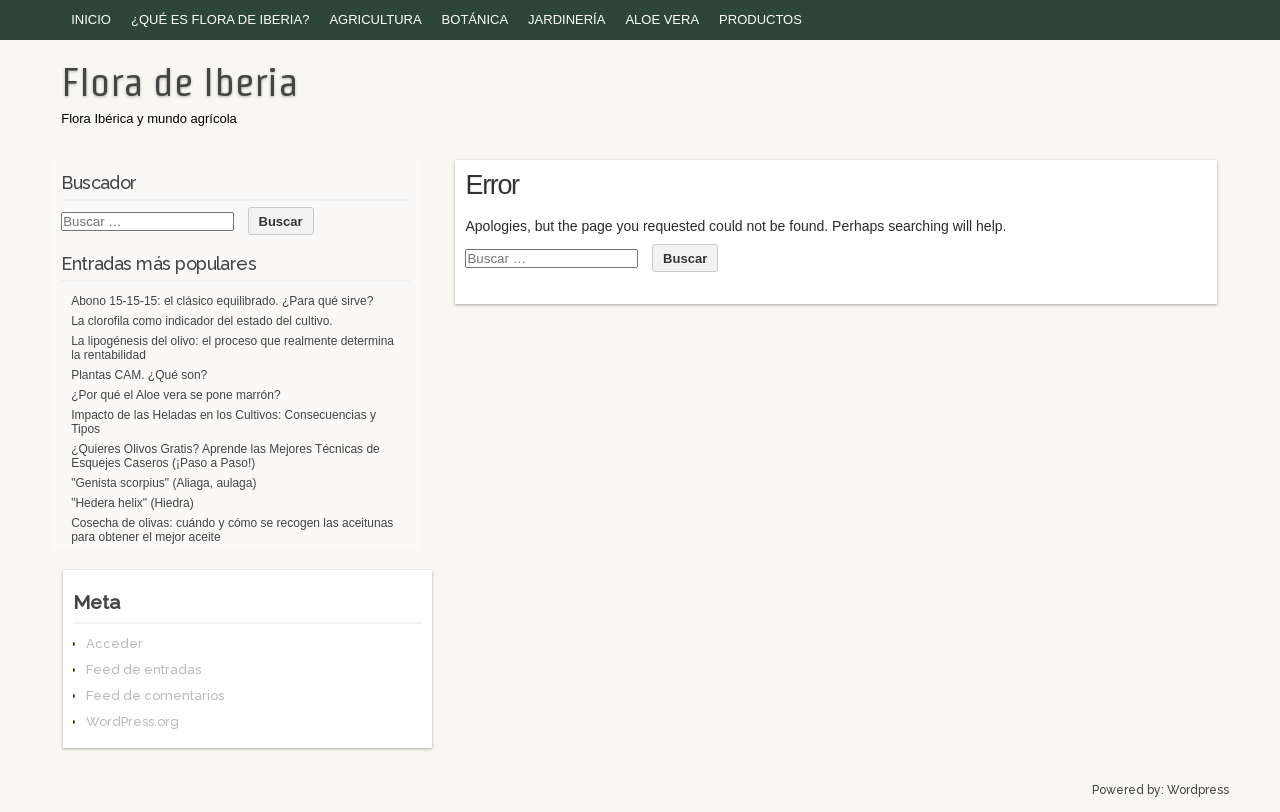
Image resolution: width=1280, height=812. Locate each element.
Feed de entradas (143, 669)
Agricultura (375, 19)
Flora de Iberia (179, 82)
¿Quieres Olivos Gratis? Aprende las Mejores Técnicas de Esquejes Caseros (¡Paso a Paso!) (225, 456)
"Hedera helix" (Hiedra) (132, 503)
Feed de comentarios (155, 695)
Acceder (114, 643)
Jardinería (566, 19)
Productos (760, 19)
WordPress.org (132, 721)
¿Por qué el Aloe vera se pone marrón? (175, 395)
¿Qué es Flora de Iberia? (220, 19)
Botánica (475, 19)
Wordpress (1198, 790)
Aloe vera (662, 19)
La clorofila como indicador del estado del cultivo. (201, 321)
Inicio (91, 19)
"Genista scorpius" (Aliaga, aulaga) (163, 483)
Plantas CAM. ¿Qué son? (139, 375)
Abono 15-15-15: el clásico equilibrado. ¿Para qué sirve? (222, 301)
